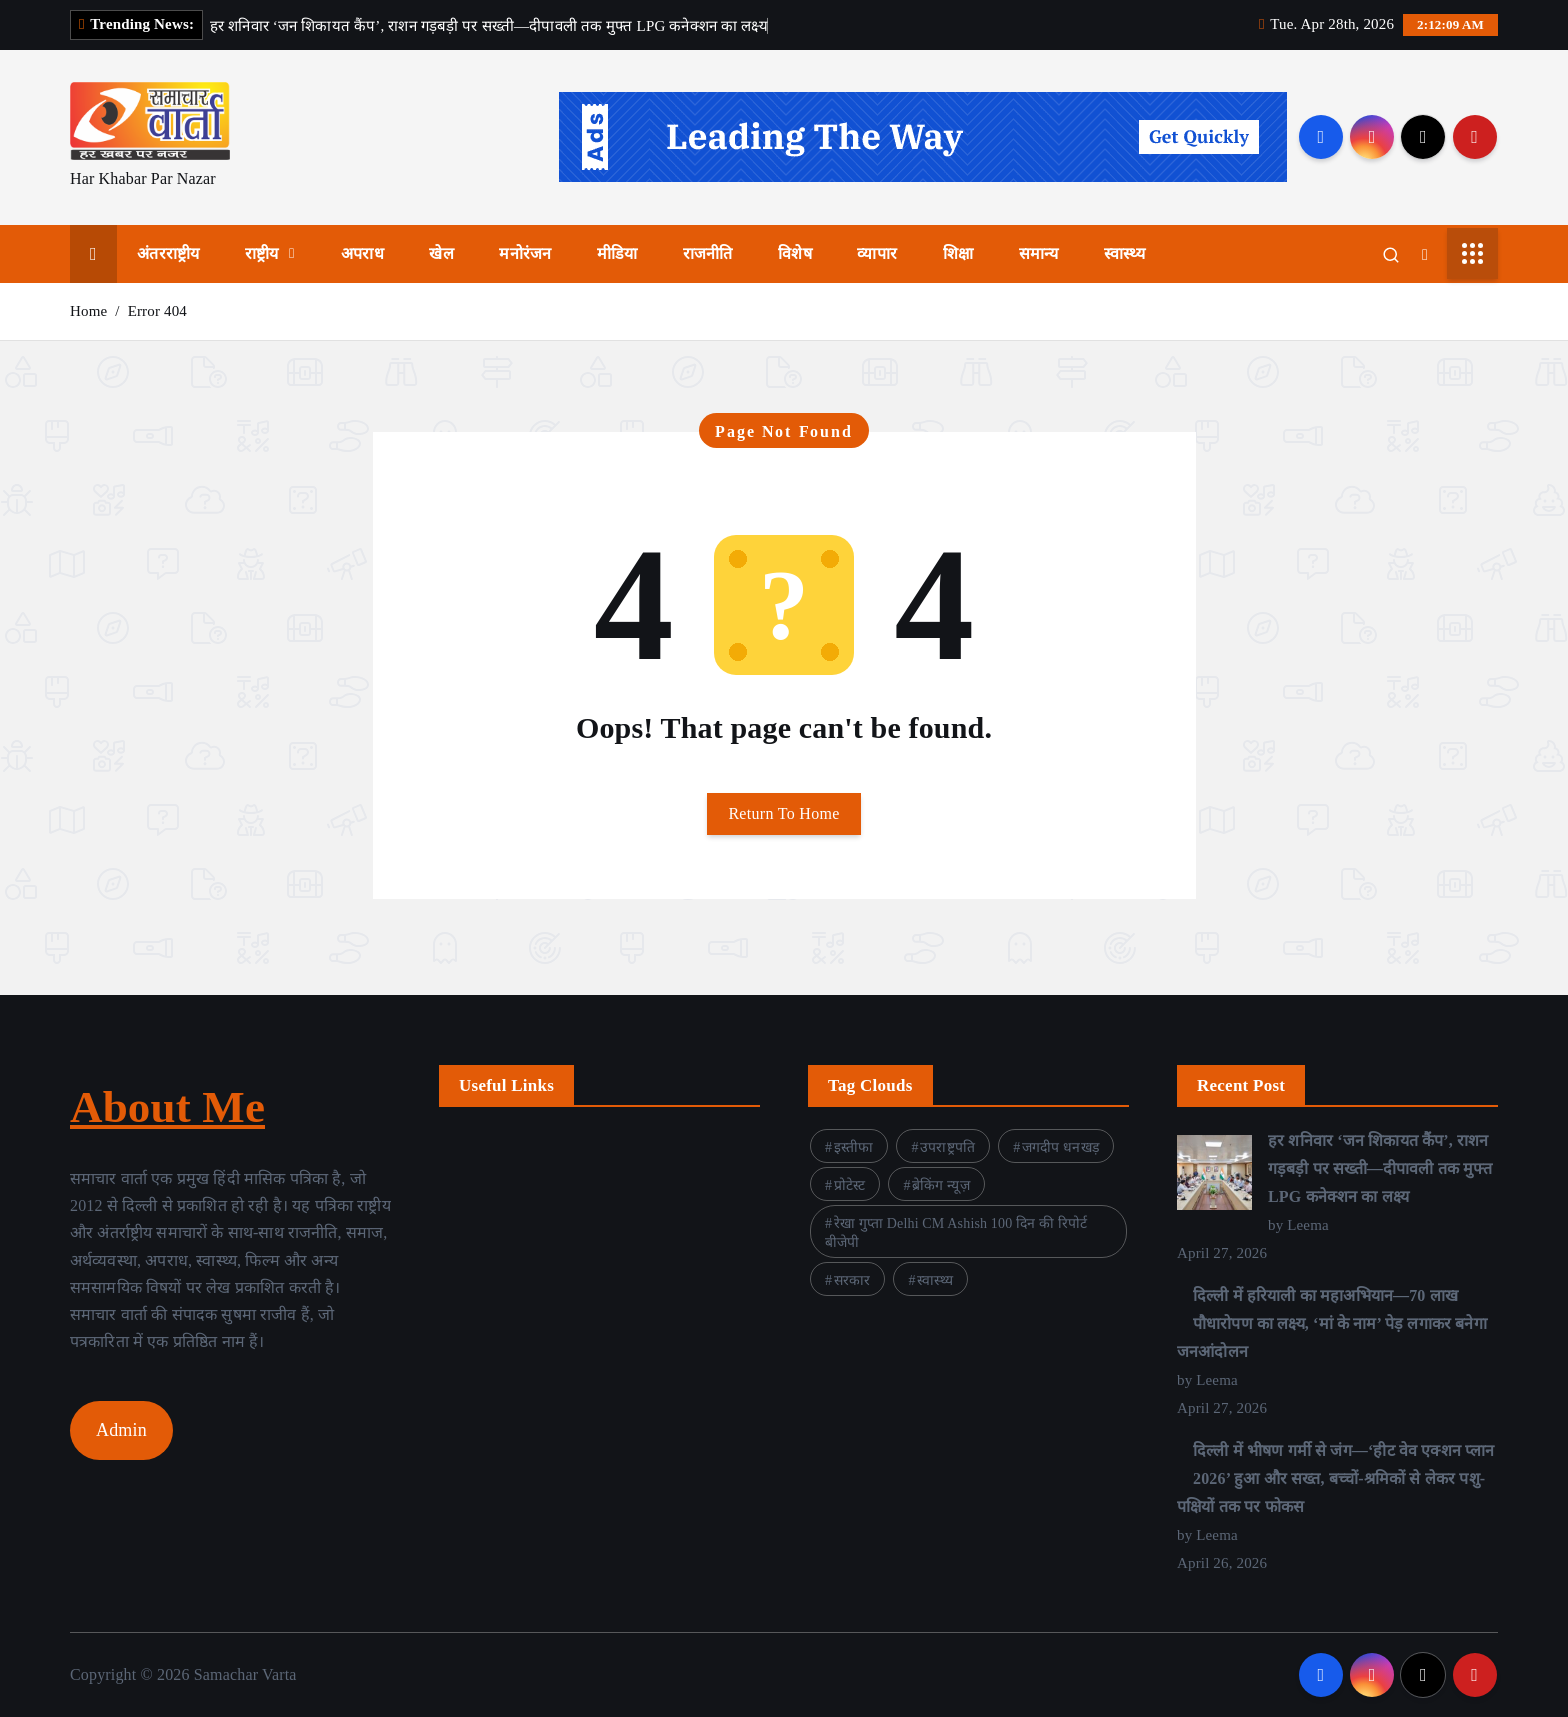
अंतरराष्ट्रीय (168, 253)
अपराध (362, 253)
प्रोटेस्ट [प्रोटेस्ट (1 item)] (850, 1185)
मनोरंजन (525, 253)
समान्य (1039, 253)
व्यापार (876, 253)
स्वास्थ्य (1124, 253)
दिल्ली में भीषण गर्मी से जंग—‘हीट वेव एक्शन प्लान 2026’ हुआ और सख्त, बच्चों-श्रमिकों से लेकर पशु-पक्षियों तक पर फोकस (1336, 1478)
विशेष (794, 253)
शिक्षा (958, 253)
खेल (441, 253)
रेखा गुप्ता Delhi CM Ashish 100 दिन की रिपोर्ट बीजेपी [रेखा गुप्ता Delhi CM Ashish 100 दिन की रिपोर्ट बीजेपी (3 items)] (956, 1233)
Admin (121, 1430)
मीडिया (617, 253)
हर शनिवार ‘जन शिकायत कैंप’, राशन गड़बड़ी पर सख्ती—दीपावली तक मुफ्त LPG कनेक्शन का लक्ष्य (1380, 1168)
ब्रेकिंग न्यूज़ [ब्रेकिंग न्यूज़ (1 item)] (941, 1185)
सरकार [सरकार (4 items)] (852, 1280)
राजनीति (708, 253)
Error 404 (157, 311)
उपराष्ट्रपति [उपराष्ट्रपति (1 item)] (947, 1147)
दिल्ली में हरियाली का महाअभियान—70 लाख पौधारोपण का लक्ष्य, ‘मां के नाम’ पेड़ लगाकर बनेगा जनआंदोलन (1332, 1323)
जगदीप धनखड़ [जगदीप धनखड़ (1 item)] (1060, 1147)
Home (88, 311)
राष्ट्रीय (261, 253)
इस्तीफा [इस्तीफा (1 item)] (854, 1147)
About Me (167, 1107)
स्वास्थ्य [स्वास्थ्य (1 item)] (935, 1280)
